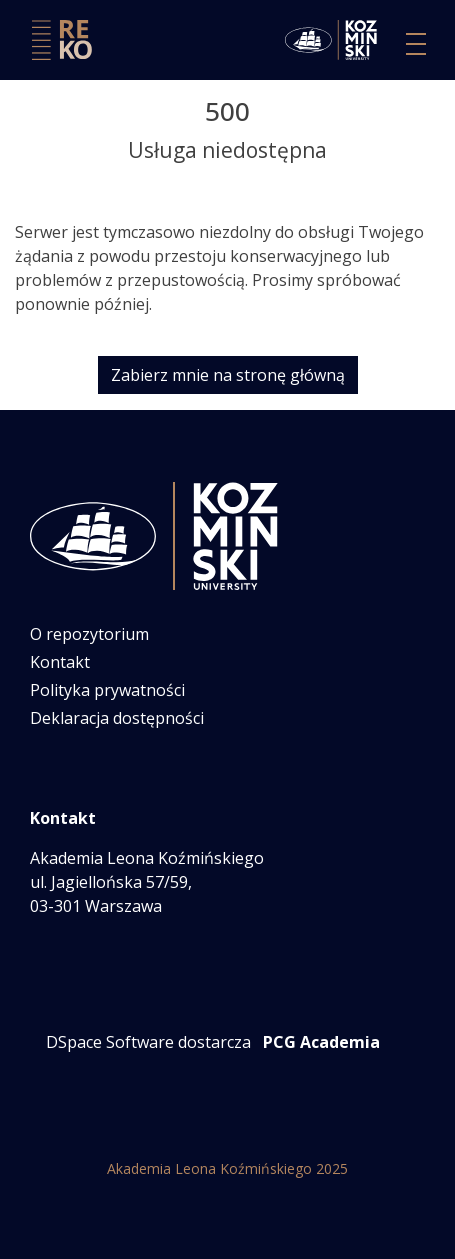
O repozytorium (89, 634)
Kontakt (60, 662)
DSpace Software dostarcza (148, 1042)
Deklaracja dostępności (117, 718)
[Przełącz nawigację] (416, 44)
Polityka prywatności (107, 690)
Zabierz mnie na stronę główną (228, 375)
